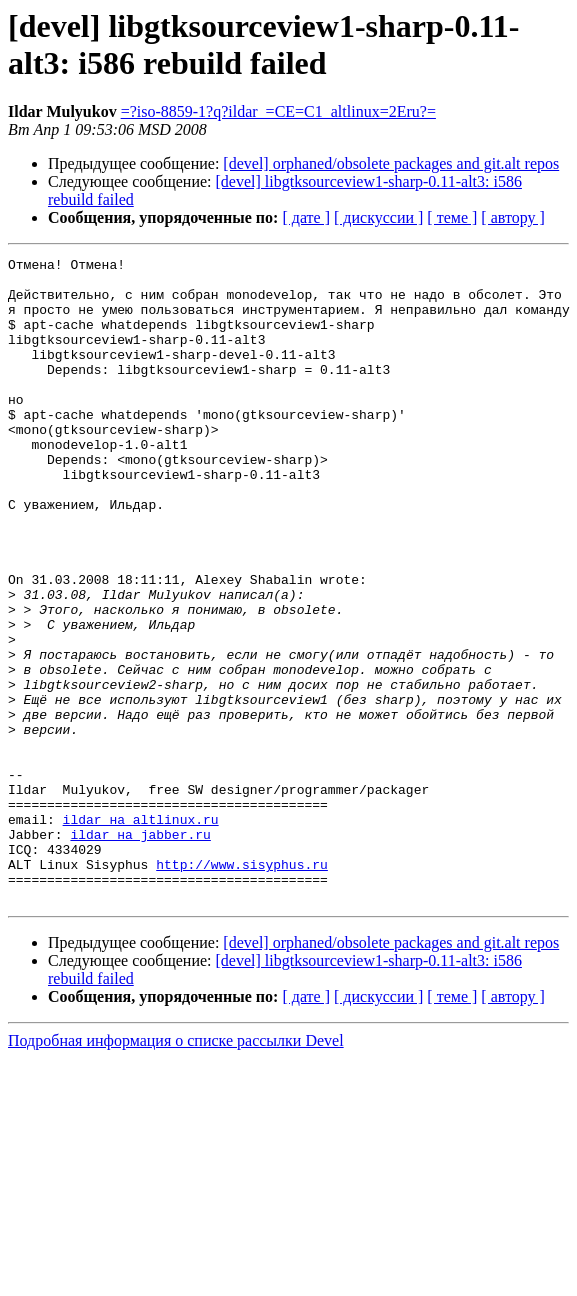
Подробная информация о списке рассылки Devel (176, 1169)
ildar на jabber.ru (140, 951)
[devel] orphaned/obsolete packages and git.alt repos (391, 163)
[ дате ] (306, 217)
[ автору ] (512, 217)
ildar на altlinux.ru (141, 933)
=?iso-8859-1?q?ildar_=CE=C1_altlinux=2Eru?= (278, 111)
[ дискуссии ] (378, 217)
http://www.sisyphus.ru (242, 987)
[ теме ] (452, 217)
